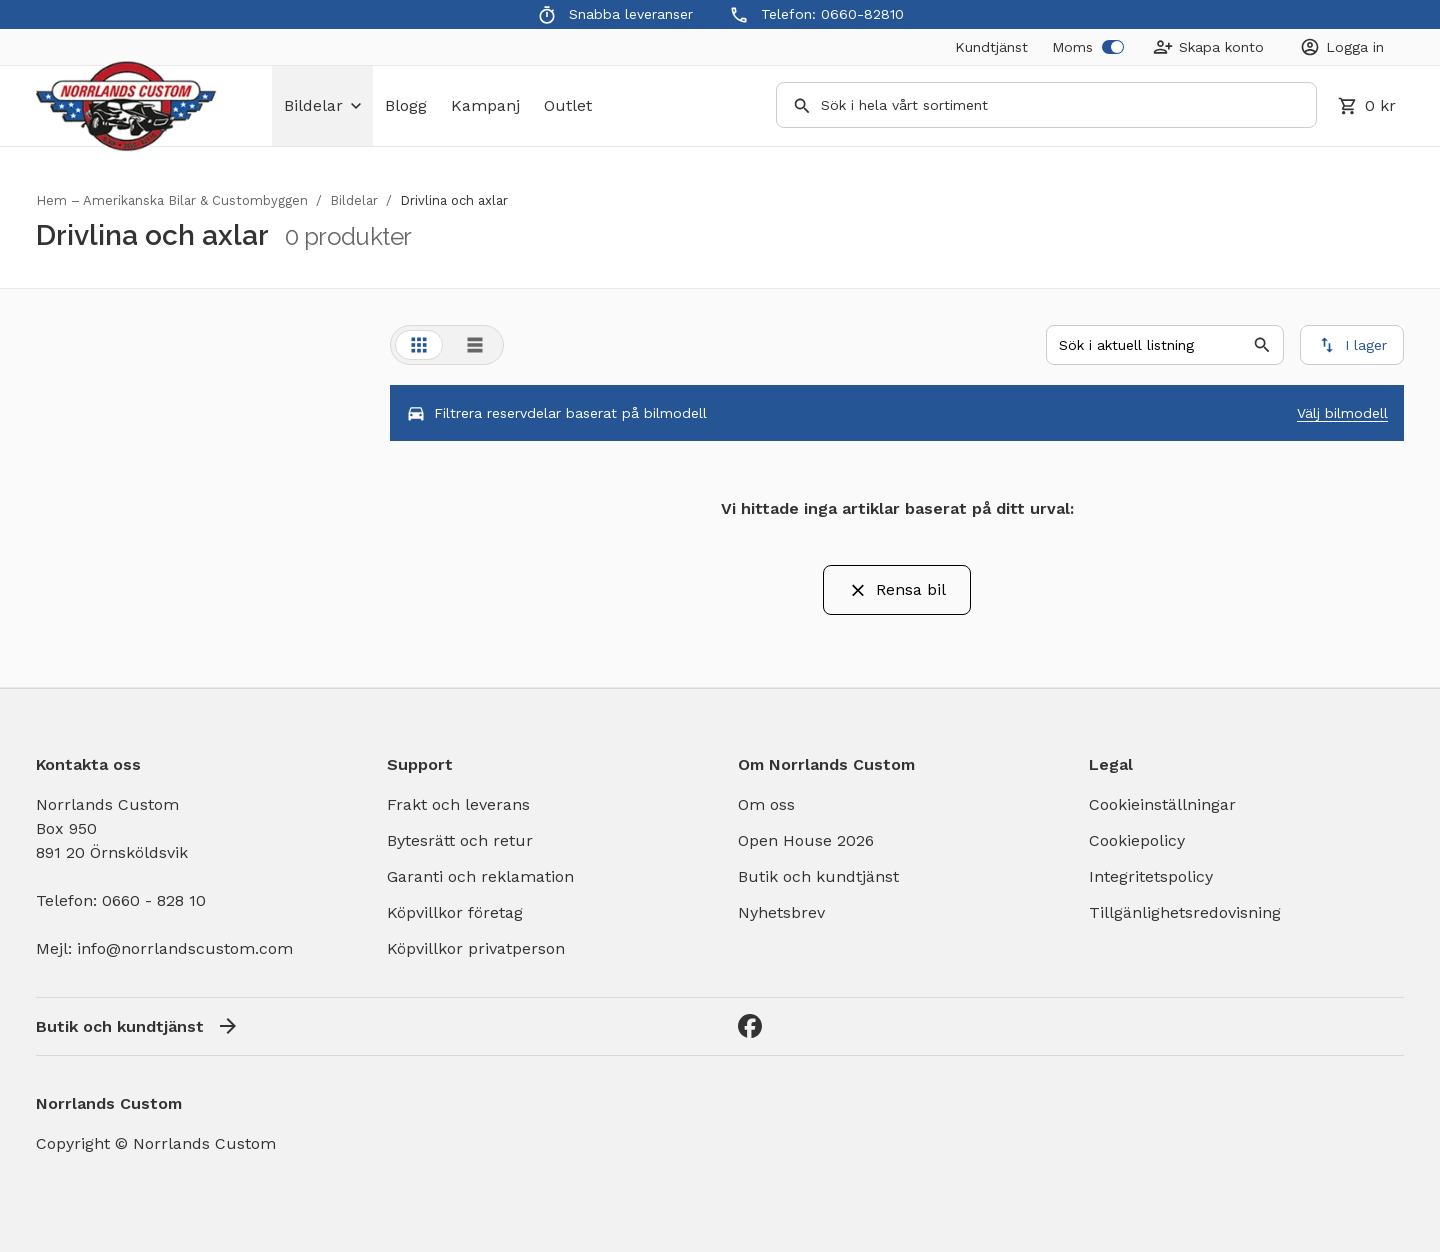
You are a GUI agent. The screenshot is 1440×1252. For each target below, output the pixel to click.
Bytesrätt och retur (460, 840)
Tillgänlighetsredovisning (1185, 912)
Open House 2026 (806, 840)
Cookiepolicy (1137, 840)
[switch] (1113, 47)
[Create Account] (1208, 47)
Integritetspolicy (1151, 876)
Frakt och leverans (458, 804)
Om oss (766, 804)
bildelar (322, 105)
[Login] (1342, 47)
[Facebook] (750, 1026)
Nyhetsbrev (781, 912)
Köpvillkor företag (455, 912)
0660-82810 (862, 14)
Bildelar (354, 200)
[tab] (419, 345)
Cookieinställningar (1162, 804)
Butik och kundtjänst (818, 876)
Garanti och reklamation (480, 876)
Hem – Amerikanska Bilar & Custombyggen (172, 200)
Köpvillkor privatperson (476, 948)
